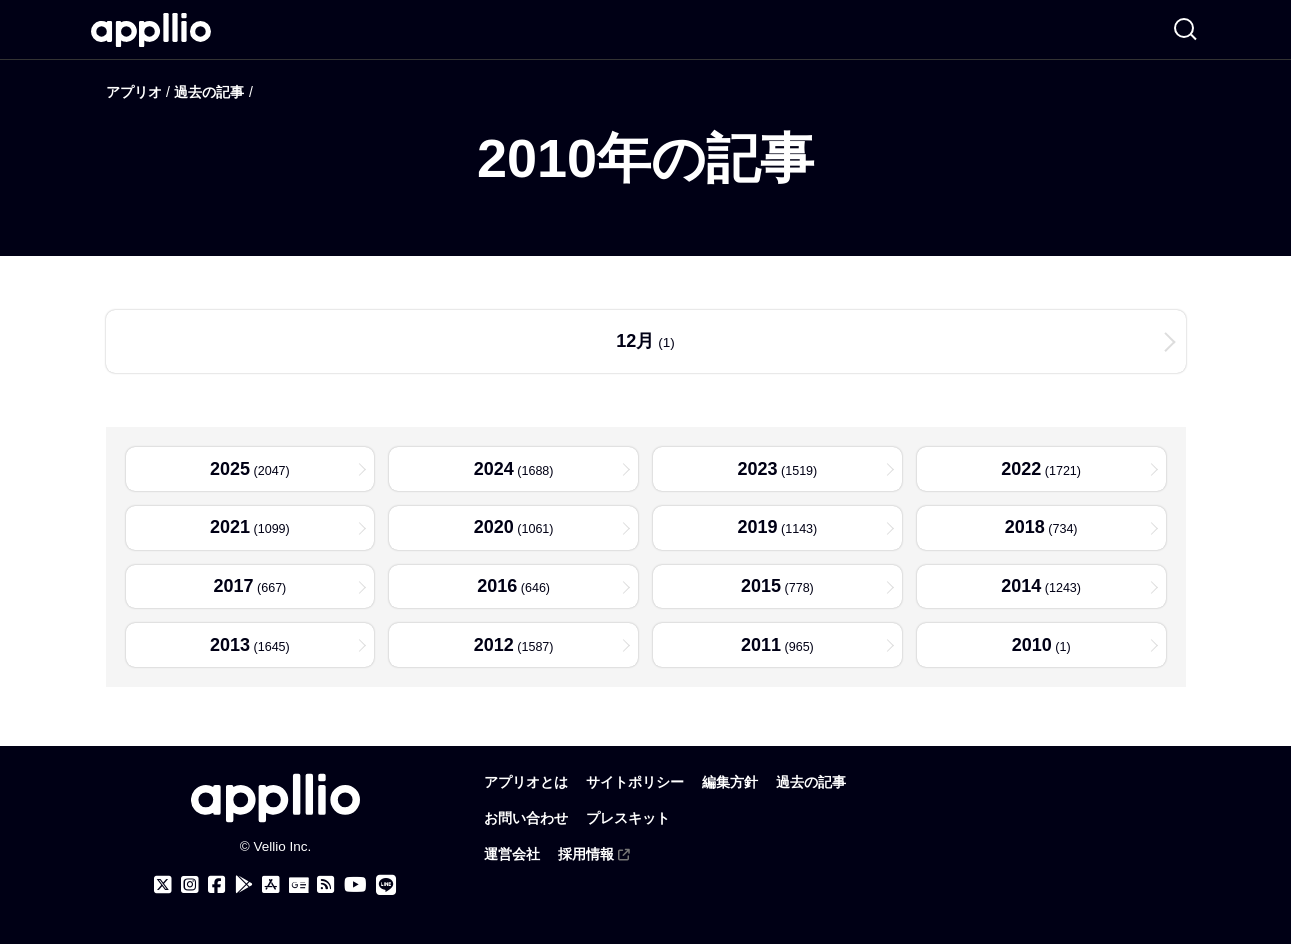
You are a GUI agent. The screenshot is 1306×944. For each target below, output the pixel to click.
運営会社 (512, 854)
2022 (1020, 469)
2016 (496, 589)
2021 (228, 529)
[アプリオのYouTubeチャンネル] (355, 885)
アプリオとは (526, 782)
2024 (492, 469)
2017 (232, 589)
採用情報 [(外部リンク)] (595, 854)
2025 (228, 469)
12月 (635, 341)
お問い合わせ (526, 818)
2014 (1020, 589)
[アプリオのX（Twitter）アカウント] (163, 885)
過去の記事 (209, 92)
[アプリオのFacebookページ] (217, 885)
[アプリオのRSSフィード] (326, 885)
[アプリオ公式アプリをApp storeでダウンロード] (271, 885)
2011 (760, 649)
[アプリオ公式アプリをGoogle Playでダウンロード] (244, 885)
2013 (228, 649)
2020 (492, 529)
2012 (492, 649)
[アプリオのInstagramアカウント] (190, 885)
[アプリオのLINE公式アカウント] (386, 885)
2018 (1023, 529)
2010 (1031, 649)
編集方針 (730, 782)
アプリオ (134, 92)
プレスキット (628, 818)
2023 (756, 469)
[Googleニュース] (298, 886)
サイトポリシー (635, 782)
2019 (756, 529)
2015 (760, 589)
